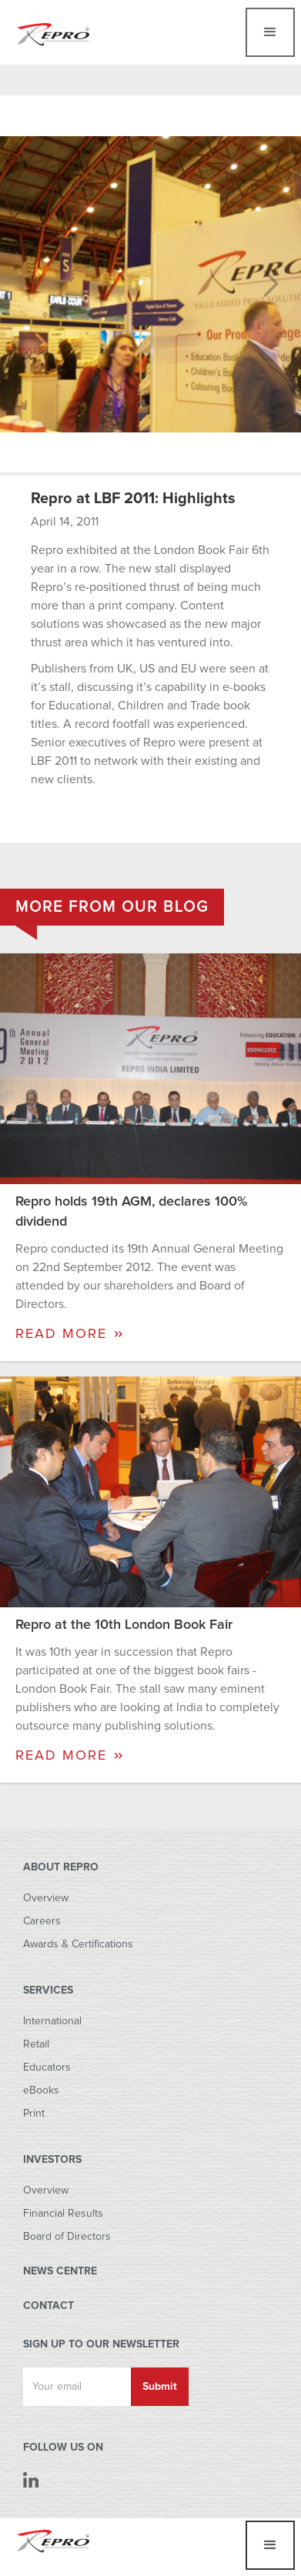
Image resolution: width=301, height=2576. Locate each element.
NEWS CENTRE (60, 2271)
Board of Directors (67, 2236)
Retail (36, 2044)
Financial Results (63, 2213)
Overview (46, 1898)
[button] (270, 32)
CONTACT (48, 2306)
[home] (53, 30)
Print (34, 2113)
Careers (42, 1921)
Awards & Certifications (78, 1944)
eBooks (41, 2090)
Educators (47, 2067)
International (52, 2021)
